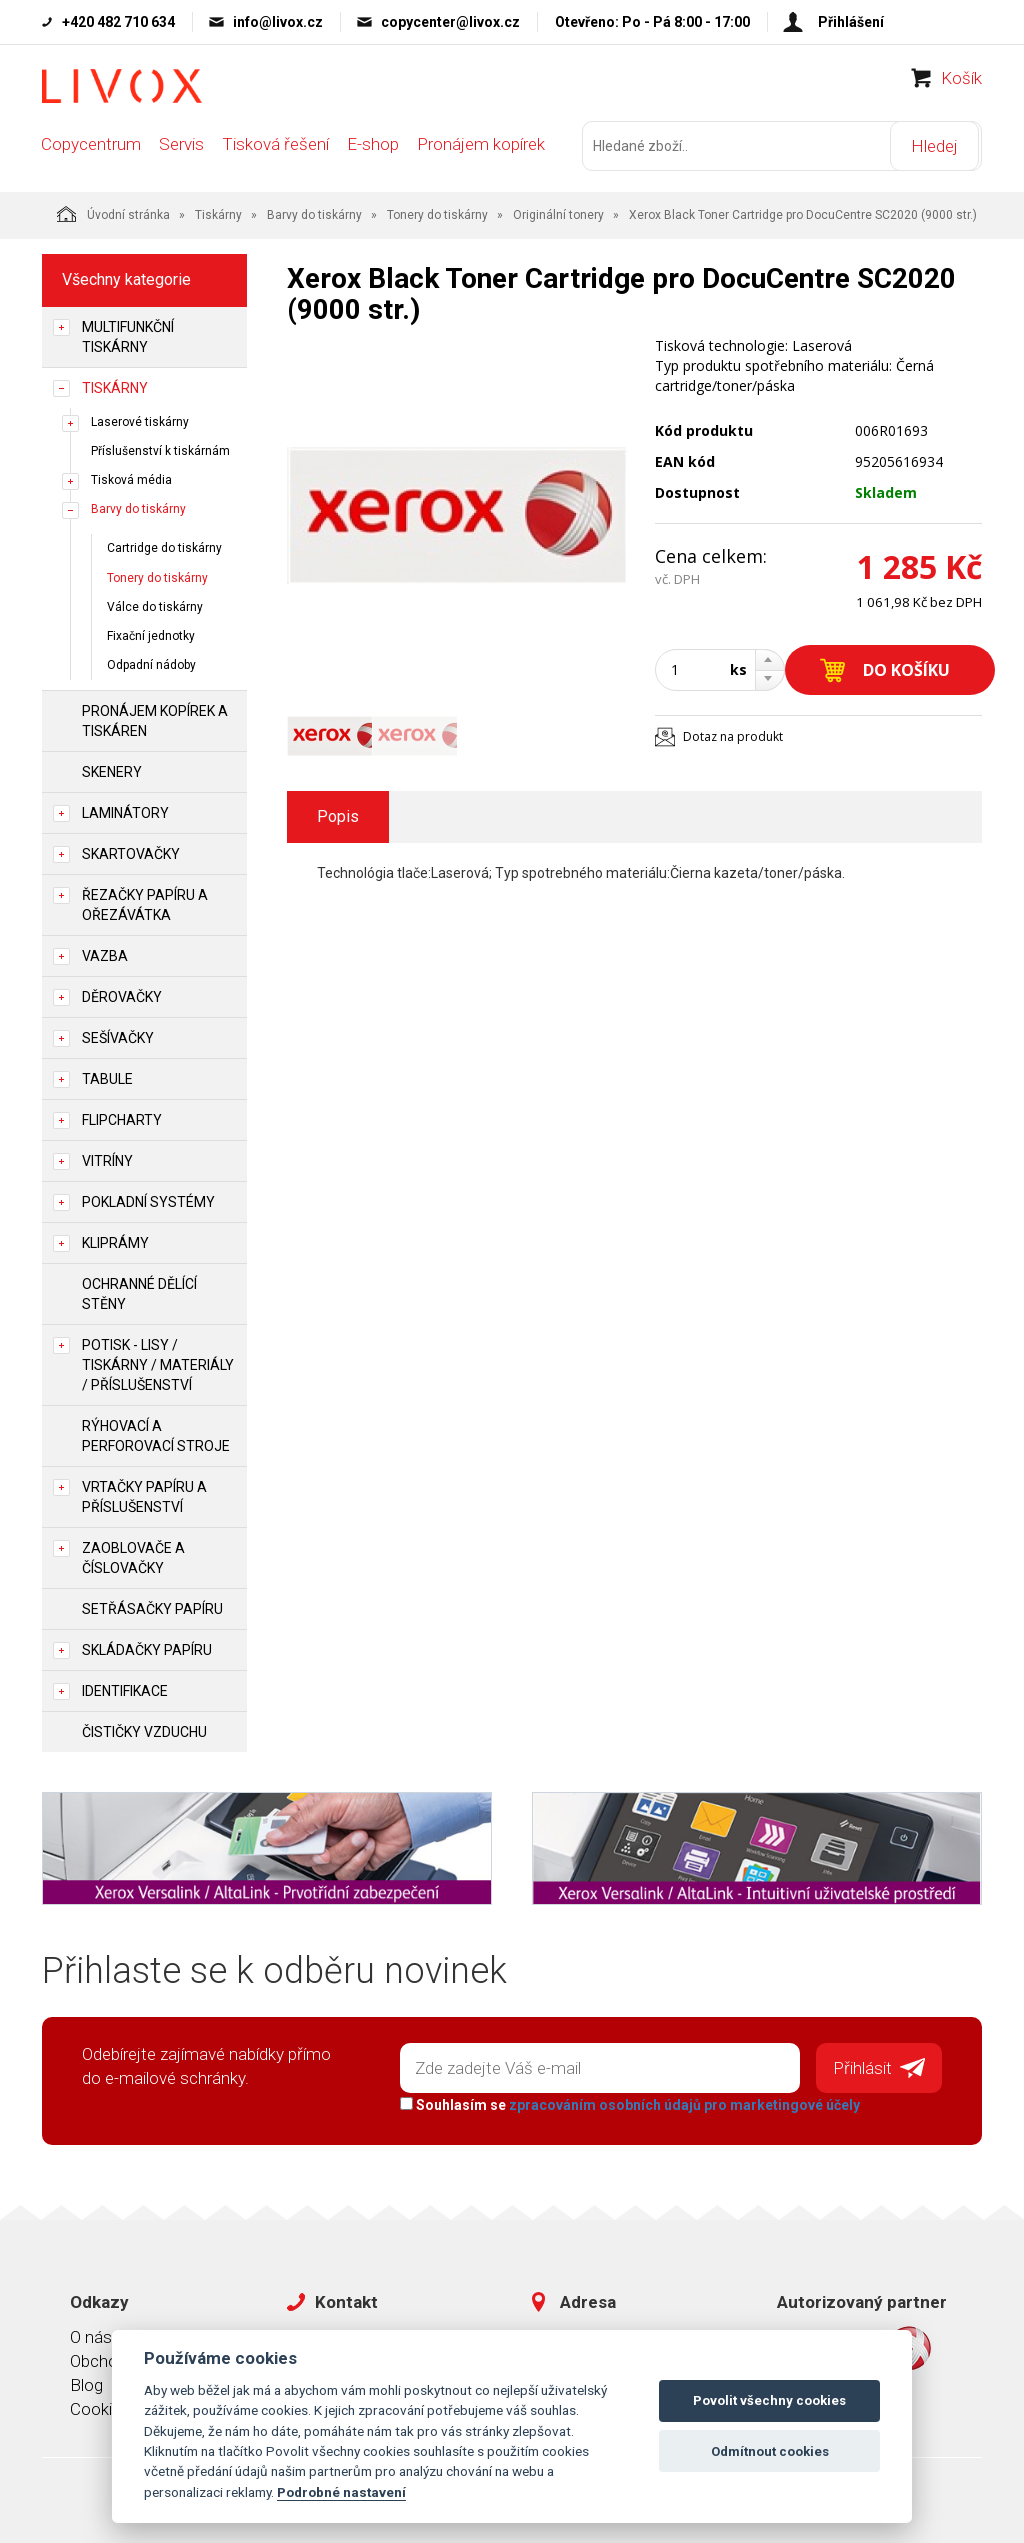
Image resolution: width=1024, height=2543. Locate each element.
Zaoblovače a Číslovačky (133, 1556)
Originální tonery (558, 213)
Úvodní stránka (113, 212)
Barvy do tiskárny (314, 213)
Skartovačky (131, 852)
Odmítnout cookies (770, 2451)
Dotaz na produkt (733, 734)
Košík (961, 86)
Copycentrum (91, 152)
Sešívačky (118, 1036)
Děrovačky (122, 995)
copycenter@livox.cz (450, 22)
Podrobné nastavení (341, 2492)
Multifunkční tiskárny (128, 335)
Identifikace (125, 1689)
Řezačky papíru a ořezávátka (145, 903)
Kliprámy (115, 1241)
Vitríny (107, 1159)
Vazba (105, 954)
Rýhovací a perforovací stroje (156, 1434)
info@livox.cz (278, 22)
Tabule (107, 1077)
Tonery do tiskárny (437, 213)
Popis (338, 814)
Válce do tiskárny (155, 605)
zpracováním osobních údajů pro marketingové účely (682, 2102)
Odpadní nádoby (151, 663)
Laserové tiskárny (140, 420)
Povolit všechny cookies (769, 2400)
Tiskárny (218, 213)
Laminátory (125, 811)
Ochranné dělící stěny (139, 1292)
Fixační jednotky (151, 634)
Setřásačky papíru (152, 1607)
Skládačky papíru (147, 1648)
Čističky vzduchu (144, 1730)
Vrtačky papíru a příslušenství (144, 1495)
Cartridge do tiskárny (164, 547)
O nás (91, 2333)
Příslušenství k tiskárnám (160, 449)
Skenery (112, 770)
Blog (86, 2381)
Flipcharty (122, 1118)
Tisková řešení (275, 152)
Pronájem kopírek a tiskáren (155, 719)
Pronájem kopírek (481, 152)
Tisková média (131, 478)
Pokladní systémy (148, 1200)
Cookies (100, 2406)
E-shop (373, 152)
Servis (181, 152)
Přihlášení (851, 22)
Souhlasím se (628, 2102)
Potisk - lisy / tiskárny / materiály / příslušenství (158, 1363)
